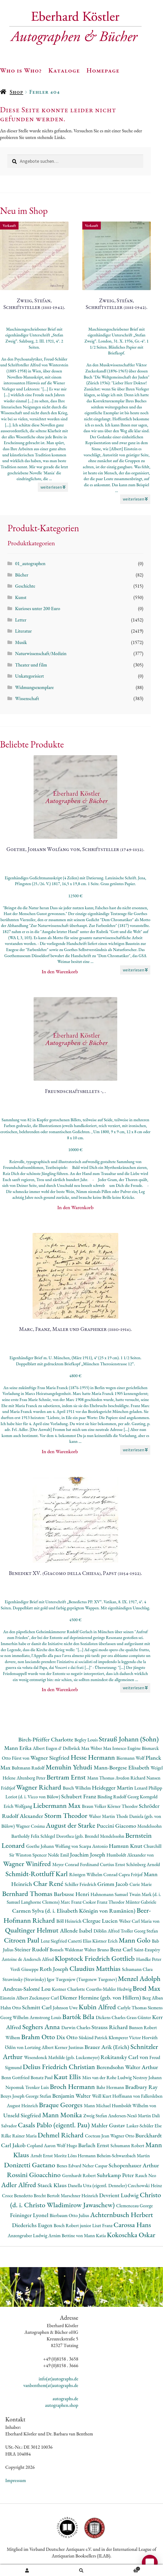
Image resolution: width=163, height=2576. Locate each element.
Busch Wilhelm (77, 1788)
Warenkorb (125, 2568)
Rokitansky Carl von (125, 2057)
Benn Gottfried (15, 2077)
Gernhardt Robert (79, 2175)
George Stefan (38, 2096)
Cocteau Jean (97, 2136)
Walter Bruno (97, 1950)
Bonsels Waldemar (67, 1950)
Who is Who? (21, 70)
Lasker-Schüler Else (144, 2126)
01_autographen (30, 563)
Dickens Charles (111, 2017)
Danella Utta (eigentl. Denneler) (98, 2185)
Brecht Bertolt (47, 2195)
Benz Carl (122, 1949)
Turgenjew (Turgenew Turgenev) (87, 1979)
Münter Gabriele (140, 1902)
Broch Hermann (73, 2086)
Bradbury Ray (141, 2087)
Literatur (23, 631)
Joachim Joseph (88, 1854)
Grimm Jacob (113, 1884)
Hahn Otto (11, 2008)
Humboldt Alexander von (129, 1855)
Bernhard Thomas (28, 1893)
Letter (20, 620)
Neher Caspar (95, 2166)
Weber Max (101, 1748)
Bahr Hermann (110, 2087)
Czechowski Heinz (145, 2185)
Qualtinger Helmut (32, 1930)
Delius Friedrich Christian (60, 2066)
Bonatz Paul (41, 2077)
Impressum (15, 2480)
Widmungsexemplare (34, 687)
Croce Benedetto (18, 2195)
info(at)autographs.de (58, 2379)
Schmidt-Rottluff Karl (37, 1873)
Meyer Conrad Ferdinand (76, 1864)
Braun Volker (94, 1806)
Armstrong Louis (46, 2017)
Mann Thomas (101, 1778)
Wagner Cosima (31, 1826)
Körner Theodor (123, 1806)
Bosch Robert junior (73, 2225)
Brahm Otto (38, 2036)
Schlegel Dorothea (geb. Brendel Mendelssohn (82, 1836)
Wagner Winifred (27, 1863)
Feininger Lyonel (30, 2215)
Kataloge (64, 70)
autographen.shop (61, 2405)
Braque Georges (61, 2104)
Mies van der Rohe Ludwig (107, 2077)
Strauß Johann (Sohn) (129, 1739)
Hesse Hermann (93, 1757)
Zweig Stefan (95, 2116)
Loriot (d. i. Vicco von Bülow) (33, 1797)
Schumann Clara (137, 1969)
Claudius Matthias (96, 1968)
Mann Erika (18, 1748)
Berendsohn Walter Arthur (127, 2067)
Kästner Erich (105, 1941)
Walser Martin (102, 1816)
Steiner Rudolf (32, 1949)
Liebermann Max (57, 1805)
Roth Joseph (54, 1969)
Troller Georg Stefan (139, 1931)
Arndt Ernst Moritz (48, 2155)
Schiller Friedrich (81, 1884)
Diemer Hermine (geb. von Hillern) (101, 1997)
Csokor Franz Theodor (104, 1902)
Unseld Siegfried (22, 2115)
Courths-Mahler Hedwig (109, 1989)
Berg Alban (152, 1998)
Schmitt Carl (37, 2007)
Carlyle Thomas (132, 2008)
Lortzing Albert (40, 2047)
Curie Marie (140, 1884)
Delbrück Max (76, 1748)
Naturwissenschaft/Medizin (40, 653)
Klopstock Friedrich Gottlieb (95, 1958)
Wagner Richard (39, 1787)
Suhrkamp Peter (116, 2175)
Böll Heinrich (69, 1921)
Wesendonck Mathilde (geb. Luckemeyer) (62, 2057)
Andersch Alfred (39, 1959)
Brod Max (146, 1988)
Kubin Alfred (98, 2006)
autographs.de (65, 2398)
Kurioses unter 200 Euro (37, 608)
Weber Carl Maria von (139, 1921)
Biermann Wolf (131, 1758)
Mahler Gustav (108, 2125)
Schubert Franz (79, 1796)
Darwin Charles (76, 2027)
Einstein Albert (14, 1998)
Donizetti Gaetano (30, 2164)
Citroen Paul (22, 1940)
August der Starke (71, 1825)
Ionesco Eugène (127, 1748)
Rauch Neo (145, 2175)
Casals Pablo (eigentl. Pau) (54, 2124)
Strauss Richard (110, 2027)
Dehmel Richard (61, 2135)
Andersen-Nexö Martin (130, 2116)
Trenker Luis (37, 2087)
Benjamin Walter (72, 2096)
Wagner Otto (122, 2136)
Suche (81, 2570)
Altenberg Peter (32, 1778)
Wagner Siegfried (50, 1758)
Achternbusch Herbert (121, 2214)
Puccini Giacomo (117, 1826)
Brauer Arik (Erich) (107, 2047)
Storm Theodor (66, 1815)
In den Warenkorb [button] (60, 971)
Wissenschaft (27, 698)
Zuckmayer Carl (44, 1998)
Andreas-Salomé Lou (27, 1989)
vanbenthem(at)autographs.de (50, 2385)
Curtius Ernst (113, 1864)
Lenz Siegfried (54, 1941)
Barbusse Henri (72, 1894)
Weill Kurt (102, 2096)
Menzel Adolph (139, 1978)
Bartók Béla (79, 2016)
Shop (16, 91)
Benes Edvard (69, 2166)
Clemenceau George (134, 2206)
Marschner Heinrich (80, 2195)
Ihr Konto (27, 2570)
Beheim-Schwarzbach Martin (123, 2155)
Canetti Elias (80, 1941)
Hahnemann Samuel (109, 1894)
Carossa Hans (132, 2224)
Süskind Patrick (94, 2037)
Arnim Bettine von (66, 2235)
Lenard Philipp (148, 1788)
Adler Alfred (19, 2184)
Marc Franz (72, 1902)
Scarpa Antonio (94, 1846)
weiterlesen (52, 487)
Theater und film (31, 665)
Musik (21, 642)
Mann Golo (135, 1940)
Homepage (103, 70)
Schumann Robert (127, 2145)
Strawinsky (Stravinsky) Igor (29, 1979)
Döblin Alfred (106, 1931)
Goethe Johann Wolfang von (52, 1846)
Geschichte (25, 586)
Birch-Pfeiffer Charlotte (46, 1739)
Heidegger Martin (113, 1787)
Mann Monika (62, 2114)
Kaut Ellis (67, 2076)
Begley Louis (86, 1740)
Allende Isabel (76, 1930)
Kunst (20, 597)
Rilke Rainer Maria (19, 2136)
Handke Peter (148, 1959)
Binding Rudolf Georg (118, 1797)
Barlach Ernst (94, 2145)
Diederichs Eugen (32, 2225)
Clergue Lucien (100, 1921)
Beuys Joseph (13, 2096)
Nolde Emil (59, 1855)
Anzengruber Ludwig (28, 2235)
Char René (49, 1883)
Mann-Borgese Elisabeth (122, 1767)
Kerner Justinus (69, 2047)
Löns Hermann (82, 2155)
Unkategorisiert (29, 676)
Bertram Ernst (67, 1777)
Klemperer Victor (125, 2037)
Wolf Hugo (67, 2145)
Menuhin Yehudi (70, 1767)
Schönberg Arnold (143, 1864)
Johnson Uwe (66, 2008)
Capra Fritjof (131, 1874)
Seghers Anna (41, 2026)
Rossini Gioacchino (34, 2174)
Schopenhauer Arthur (133, 2165)
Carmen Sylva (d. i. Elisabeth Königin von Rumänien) (74, 1911)
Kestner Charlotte (69, 1989)
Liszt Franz (103, 2225)
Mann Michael (98, 2105)
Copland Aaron (42, 2145)
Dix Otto (67, 2037)
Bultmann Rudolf (29, 1768)
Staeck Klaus (53, 2185)
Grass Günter (139, 2017)
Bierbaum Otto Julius (70, 2215)
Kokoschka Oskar (131, 2234)
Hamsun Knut (126, 1846)
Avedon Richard (130, 1778)
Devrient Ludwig (119, 2195)
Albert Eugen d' (48, 1748)
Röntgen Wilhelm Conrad (94, 1874)
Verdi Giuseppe (24, 1969)
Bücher (21, 575)
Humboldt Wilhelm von (134, 2105)
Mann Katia (95, 2235)
